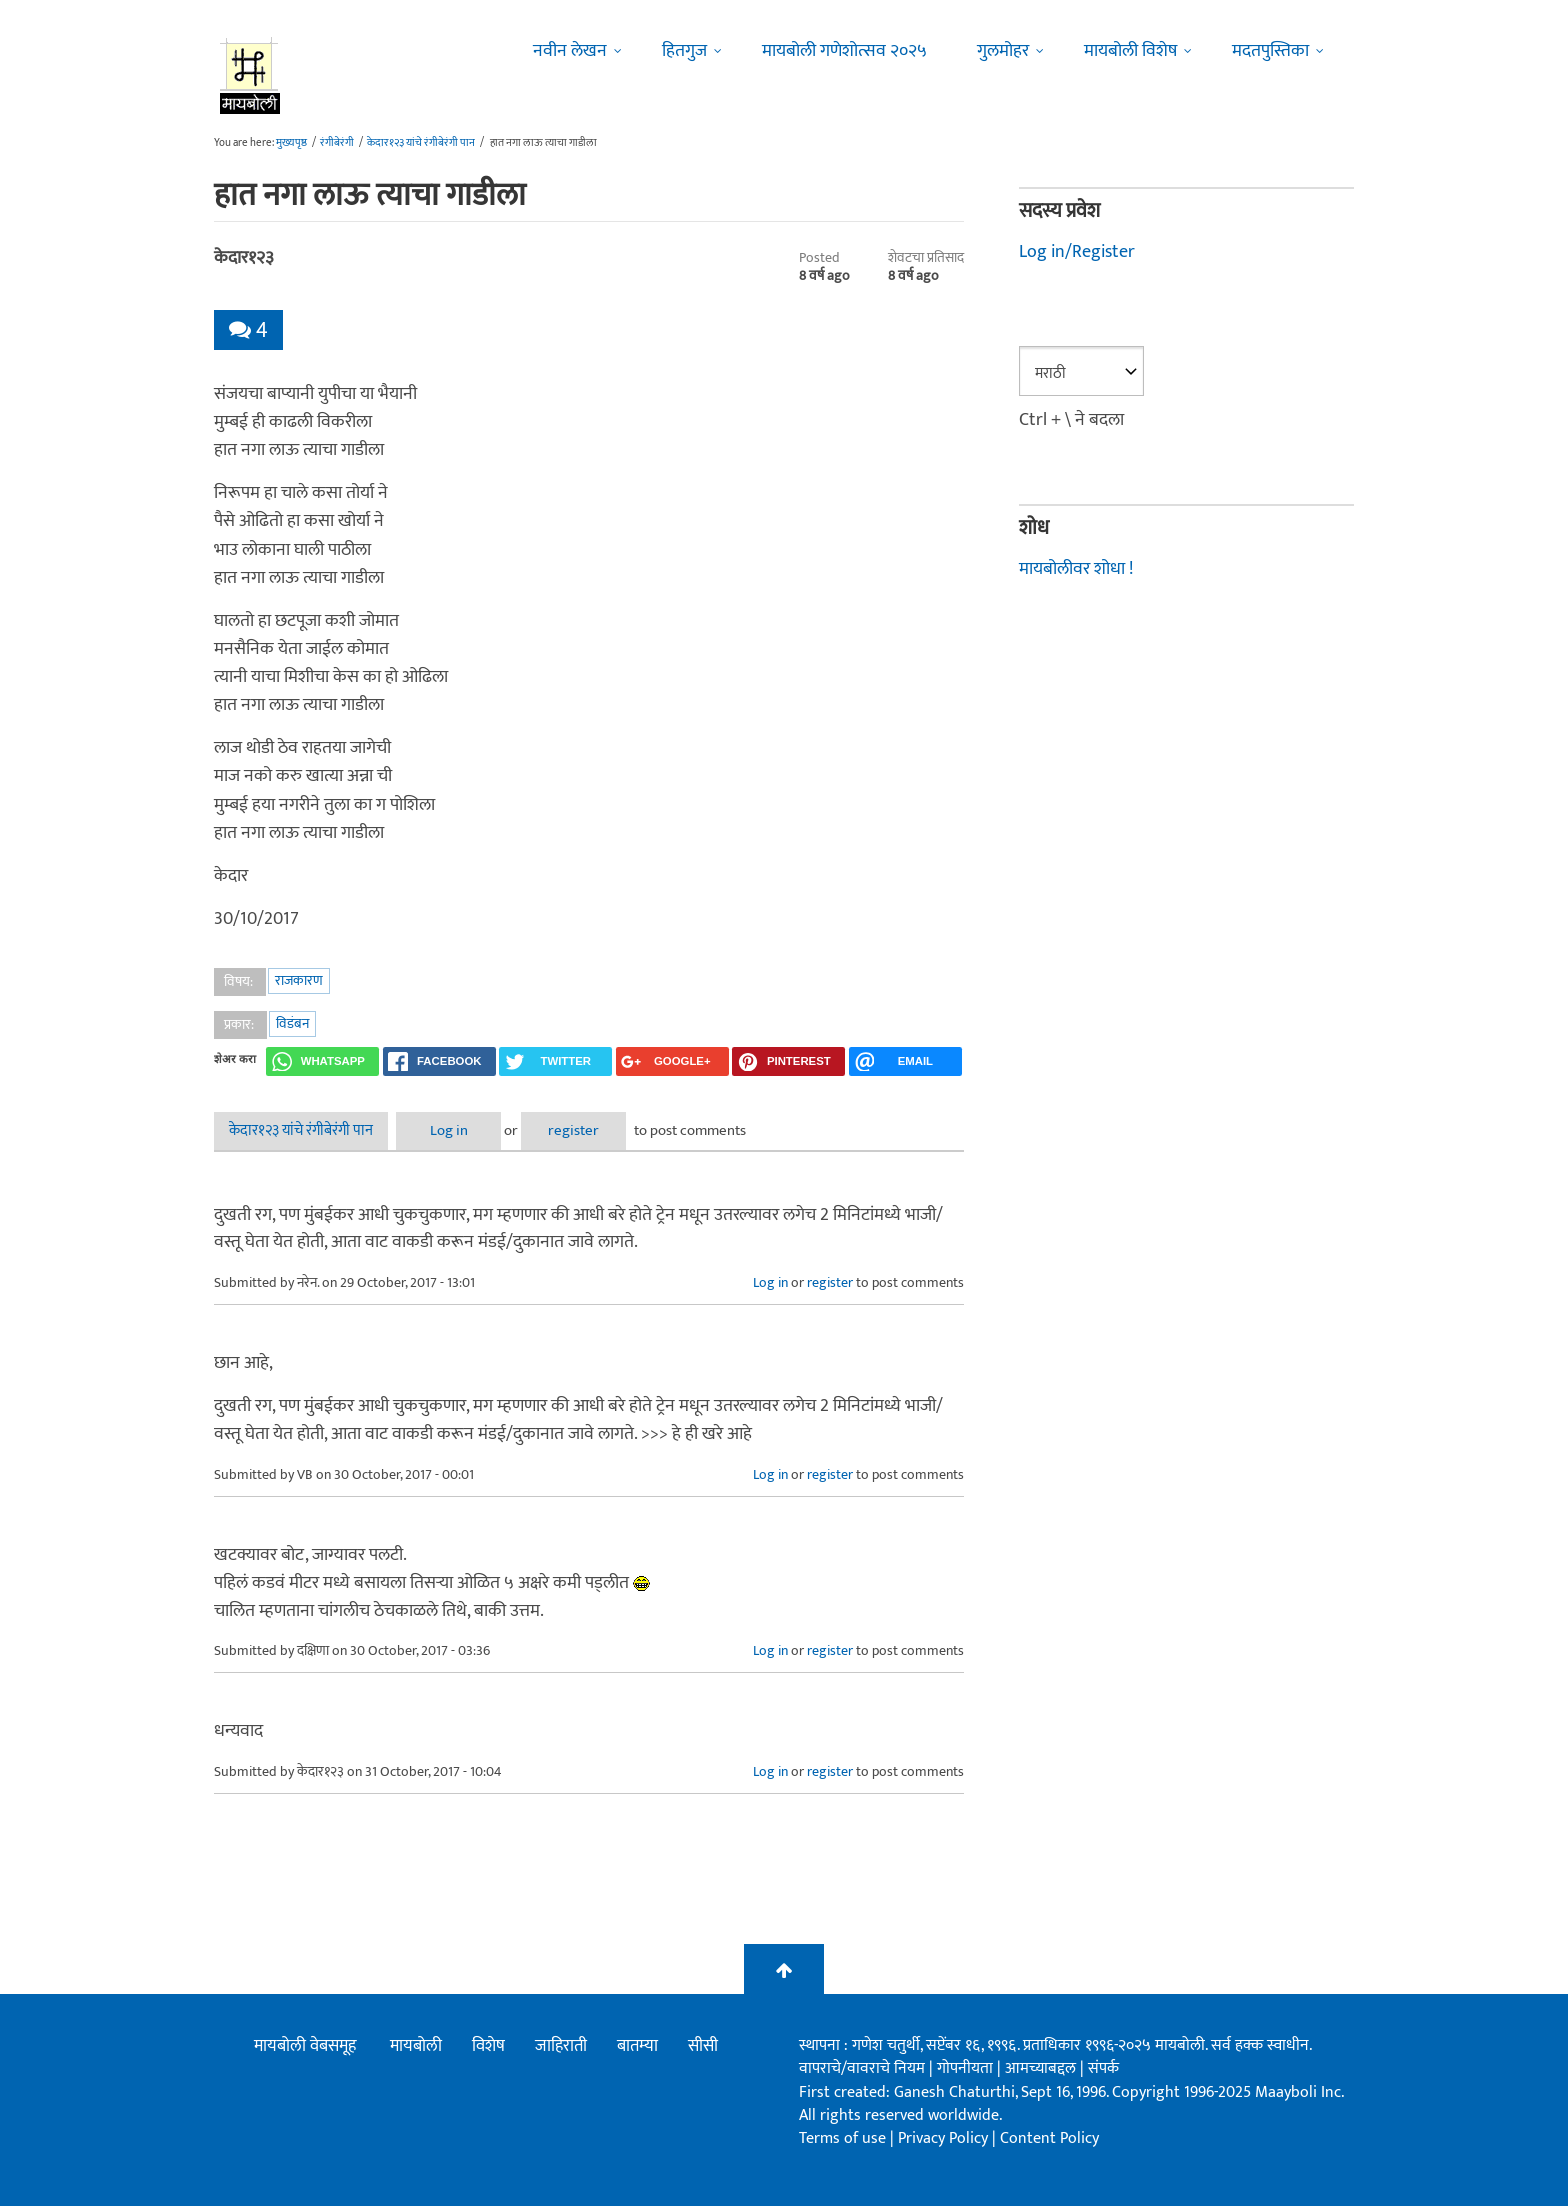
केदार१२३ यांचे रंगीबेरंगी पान (421, 143)
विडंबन (292, 1023)
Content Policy (1049, 2138)
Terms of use (842, 2138)
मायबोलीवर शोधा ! (1076, 569)
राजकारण (299, 980)
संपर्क (1103, 2068)
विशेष (488, 2046)
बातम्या (637, 2046)
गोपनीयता (967, 2068)
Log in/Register (1077, 252)
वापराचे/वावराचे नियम (862, 2068)
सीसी (703, 2046)
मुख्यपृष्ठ (291, 143)
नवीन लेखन (570, 51)
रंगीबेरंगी (337, 143)
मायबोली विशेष (1130, 51)
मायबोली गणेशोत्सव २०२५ (844, 51)
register (573, 1130)
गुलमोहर (1003, 51)
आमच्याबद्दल (1042, 2068)
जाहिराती (561, 2046)
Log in (449, 1130)
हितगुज (684, 51)
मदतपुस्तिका (1270, 51)
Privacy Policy (945, 2138)
